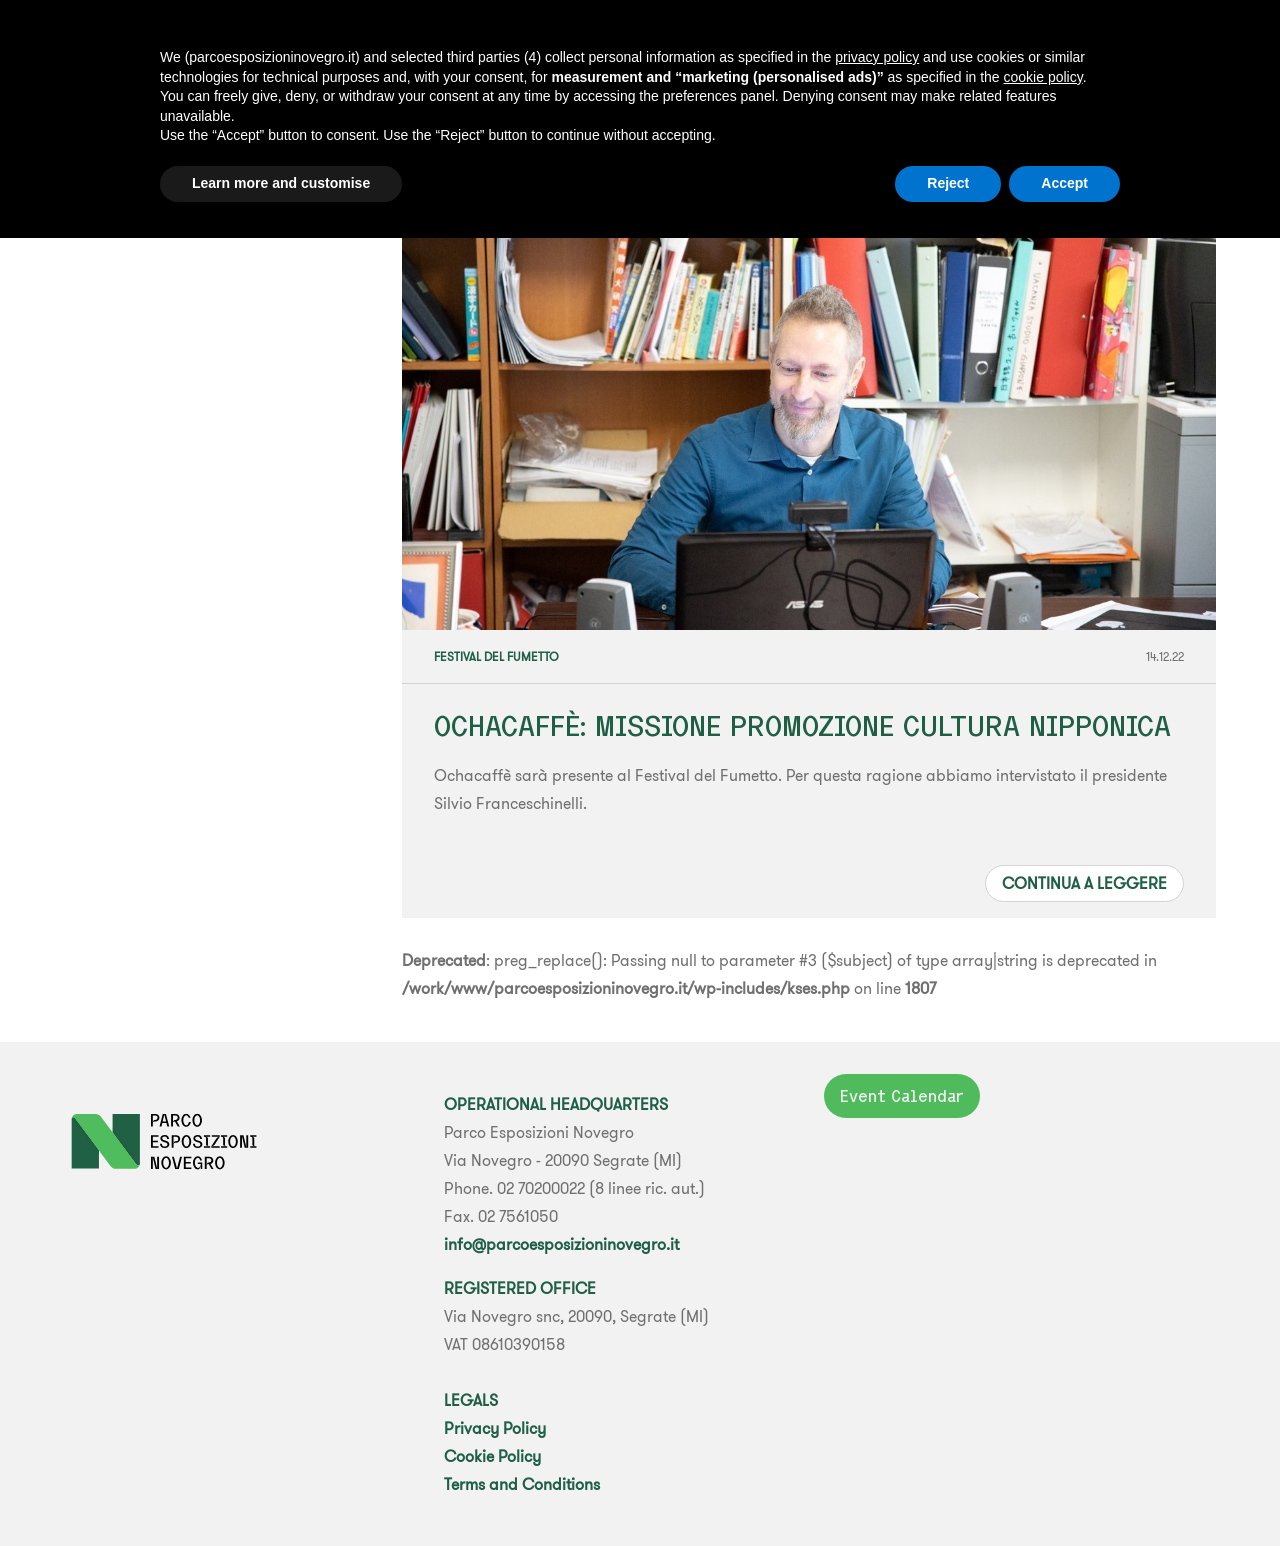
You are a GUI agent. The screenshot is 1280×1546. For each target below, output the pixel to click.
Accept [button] (1064, 183)
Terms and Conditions (522, 1484)
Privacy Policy (495, 1428)
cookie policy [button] (1043, 77)
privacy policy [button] (877, 57)
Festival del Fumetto (496, 656)
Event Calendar (902, 1096)
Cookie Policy (492, 1456)
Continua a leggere (1084, 883)
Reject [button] (948, 183)
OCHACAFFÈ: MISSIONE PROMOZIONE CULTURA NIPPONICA (802, 725)
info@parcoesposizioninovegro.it (561, 1244)
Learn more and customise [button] (281, 183)
